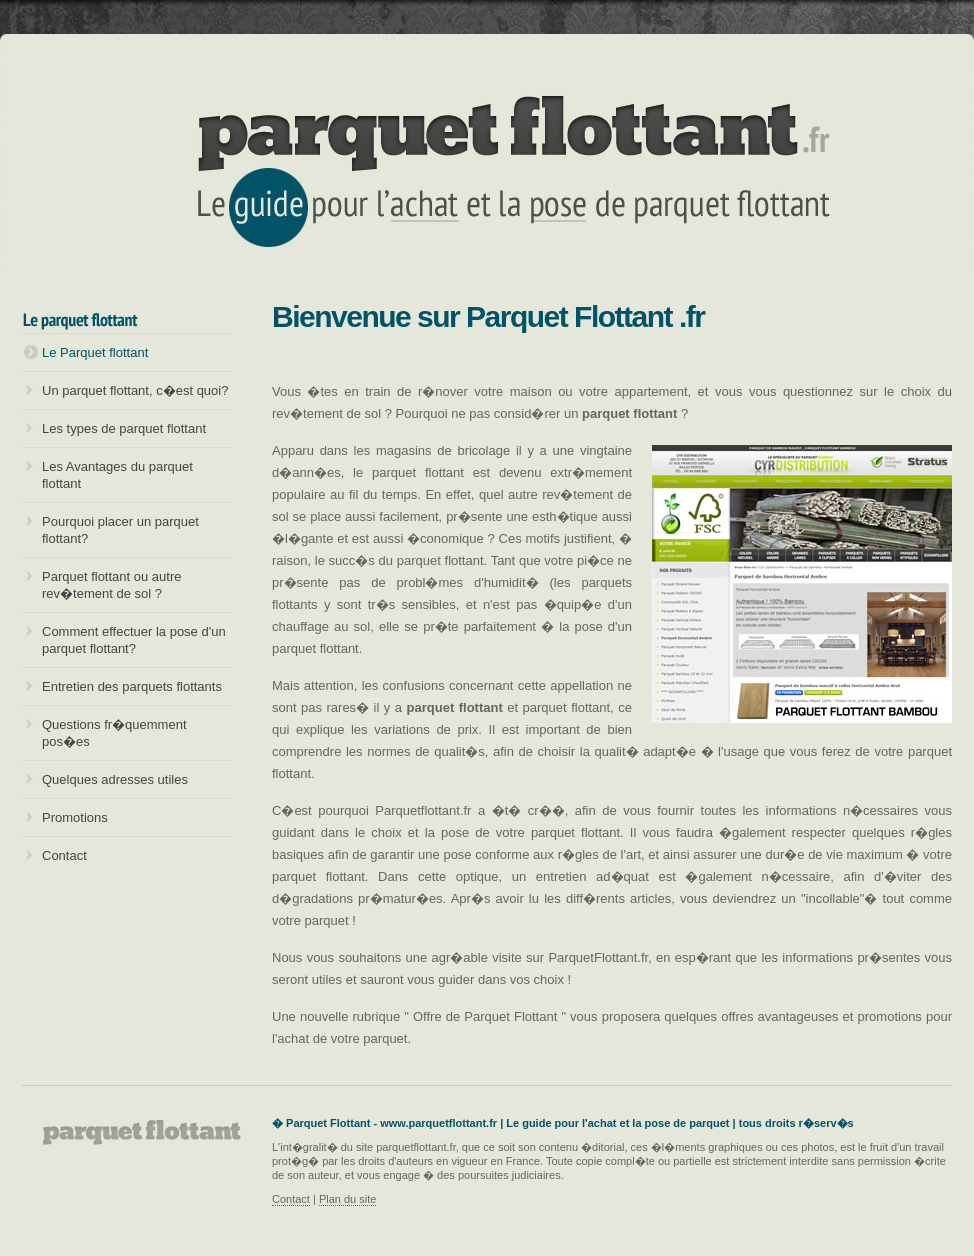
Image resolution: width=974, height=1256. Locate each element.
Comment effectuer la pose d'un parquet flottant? (134, 640)
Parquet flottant (487, 164)
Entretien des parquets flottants (132, 686)
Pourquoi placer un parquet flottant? (120, 530)
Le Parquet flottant (95, 352)
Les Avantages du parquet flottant (117, 475)
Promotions (75, 817)
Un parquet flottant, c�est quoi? (135, 390)
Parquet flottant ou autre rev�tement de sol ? (111, 585)
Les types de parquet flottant (124, 428)
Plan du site (347, 1199)
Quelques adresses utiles (115, 779)
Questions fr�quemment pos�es (114, 733)
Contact (64, 855)
